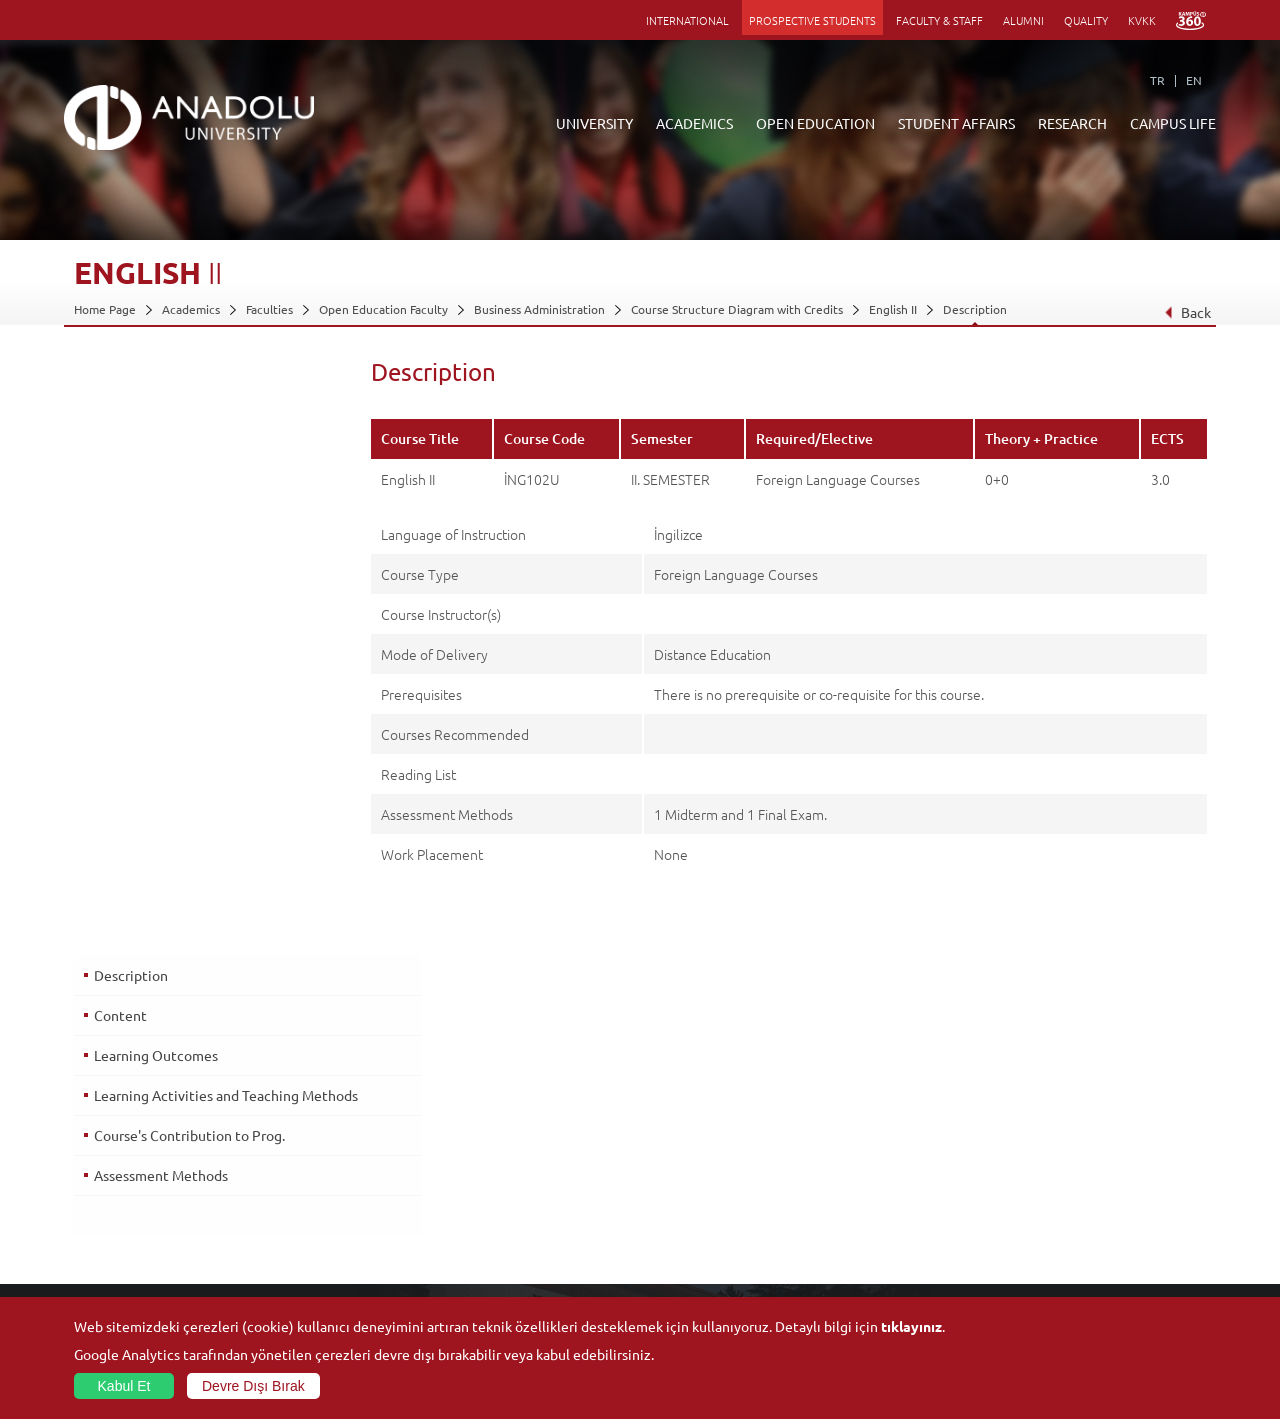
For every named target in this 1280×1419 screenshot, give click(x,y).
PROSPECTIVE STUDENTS (812, 20)
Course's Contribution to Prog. (188, 546)
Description (975, 309)
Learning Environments (513, 1294)
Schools (282, 1202)
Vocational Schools (312, 1179)
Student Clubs (1052, 1248)
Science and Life (870, 1202)
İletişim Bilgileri (116, 1225)
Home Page (105, 309)
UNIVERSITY (594, 123)
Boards (93, 1179)
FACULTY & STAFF (939, 20)
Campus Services (1059, 1271)
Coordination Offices (882, 1179)
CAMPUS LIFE (1173, 123)
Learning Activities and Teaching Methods (195, 508)
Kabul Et (124, 1386)
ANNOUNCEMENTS (502, 1133)
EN (1194, 80)
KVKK (1142, 20)
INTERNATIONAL (687, 20)
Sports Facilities (1056, 1202)
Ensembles (1043, 1225)
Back (1187, 312)
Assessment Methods (160, 586)
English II (893, 309)
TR (1157, 80)
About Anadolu (115, 1133)
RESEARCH (1072, 123)
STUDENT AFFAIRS (956, 123)
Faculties (269, 309)
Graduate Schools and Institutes (348, 1156)
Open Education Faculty (383, 309)
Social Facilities (1054, 1133)
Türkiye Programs (498, 1179)
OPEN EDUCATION (815, 123)
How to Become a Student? (524, 1248)
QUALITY (1086, 20)
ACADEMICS (694, 123)
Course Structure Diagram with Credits (737, 309)
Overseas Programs (502, 1225)
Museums (1039, 1179)
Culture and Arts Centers (1082, 1156)
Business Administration (539, 309)
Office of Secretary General (149, 1156)
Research (475, 1202)
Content (119, 419)
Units (840, 1133)
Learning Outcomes (155, 459)
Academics (191, 309)
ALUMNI (1023, 20)
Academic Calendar (502, 1271)
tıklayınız (911, 1326)
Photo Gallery (1051, 1294)
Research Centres (874, 1156)
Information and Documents (151, 1202)
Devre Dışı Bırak (253, 1386)
